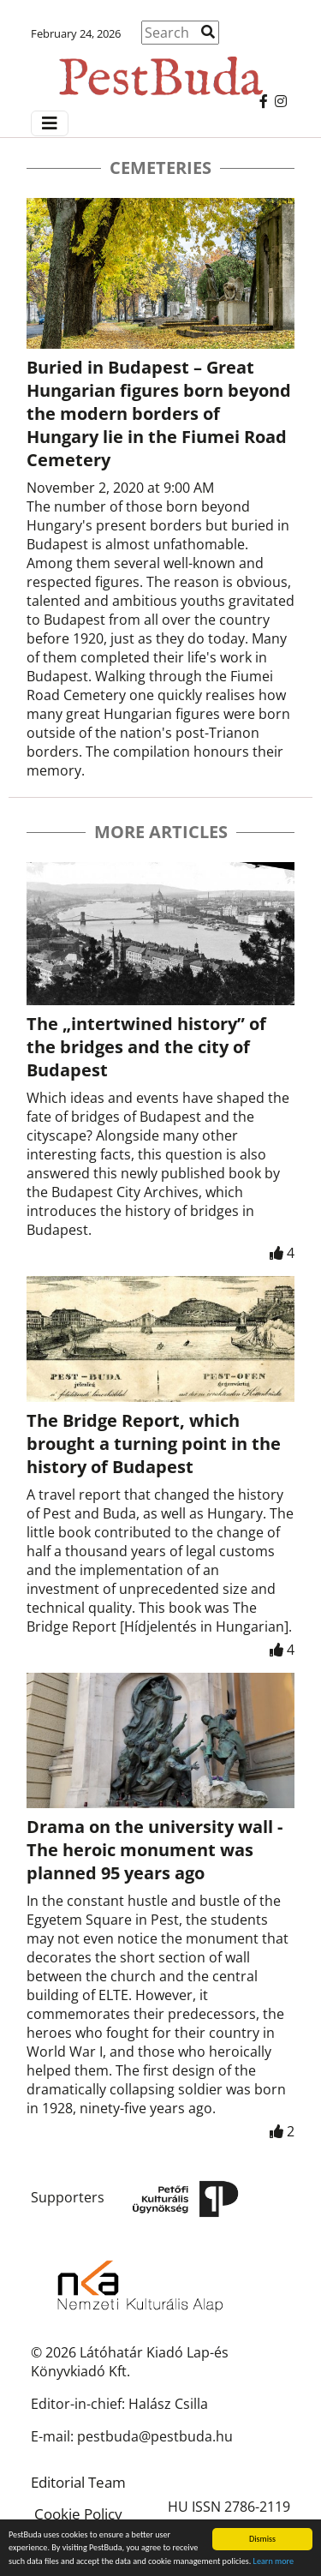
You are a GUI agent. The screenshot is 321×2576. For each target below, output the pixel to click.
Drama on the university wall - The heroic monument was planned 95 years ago (154, 1849)
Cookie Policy (78, 2514)
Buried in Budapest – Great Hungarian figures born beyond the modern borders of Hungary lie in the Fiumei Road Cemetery (159, 413)
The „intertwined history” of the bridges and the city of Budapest (146, 1046)
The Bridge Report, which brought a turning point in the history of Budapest (154, 1443)
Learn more (273, 2561)
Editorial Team (78, 2482)
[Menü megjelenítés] (49, 123)
